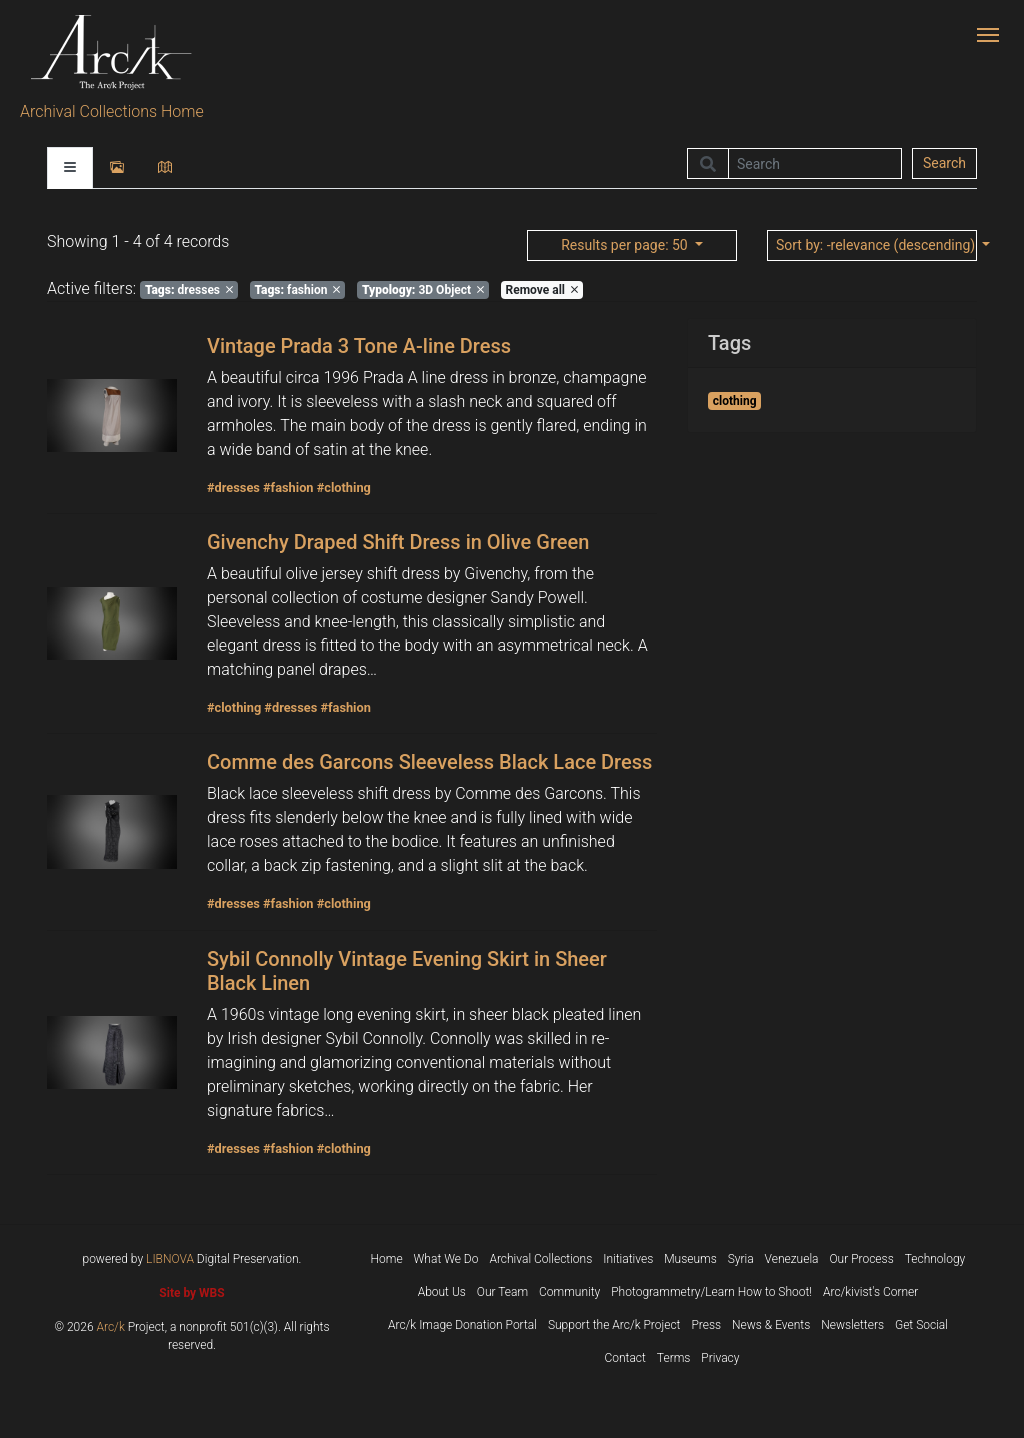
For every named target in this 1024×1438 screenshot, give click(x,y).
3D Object (423, 290)
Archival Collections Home (112, 111)
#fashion (288, 487)
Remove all (542, 290)
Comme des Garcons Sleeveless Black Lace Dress (429, 762)
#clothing (344, 487)
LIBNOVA (170, 1259)
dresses (189, 290)
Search (944, 163)
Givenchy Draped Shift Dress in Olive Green (398, 542)
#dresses (233, 487)
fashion (298, 290)
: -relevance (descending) (876, 245)
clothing (735, 401)
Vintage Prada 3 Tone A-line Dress (359, 346)
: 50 (626, 245)
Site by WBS (191, 1293)
